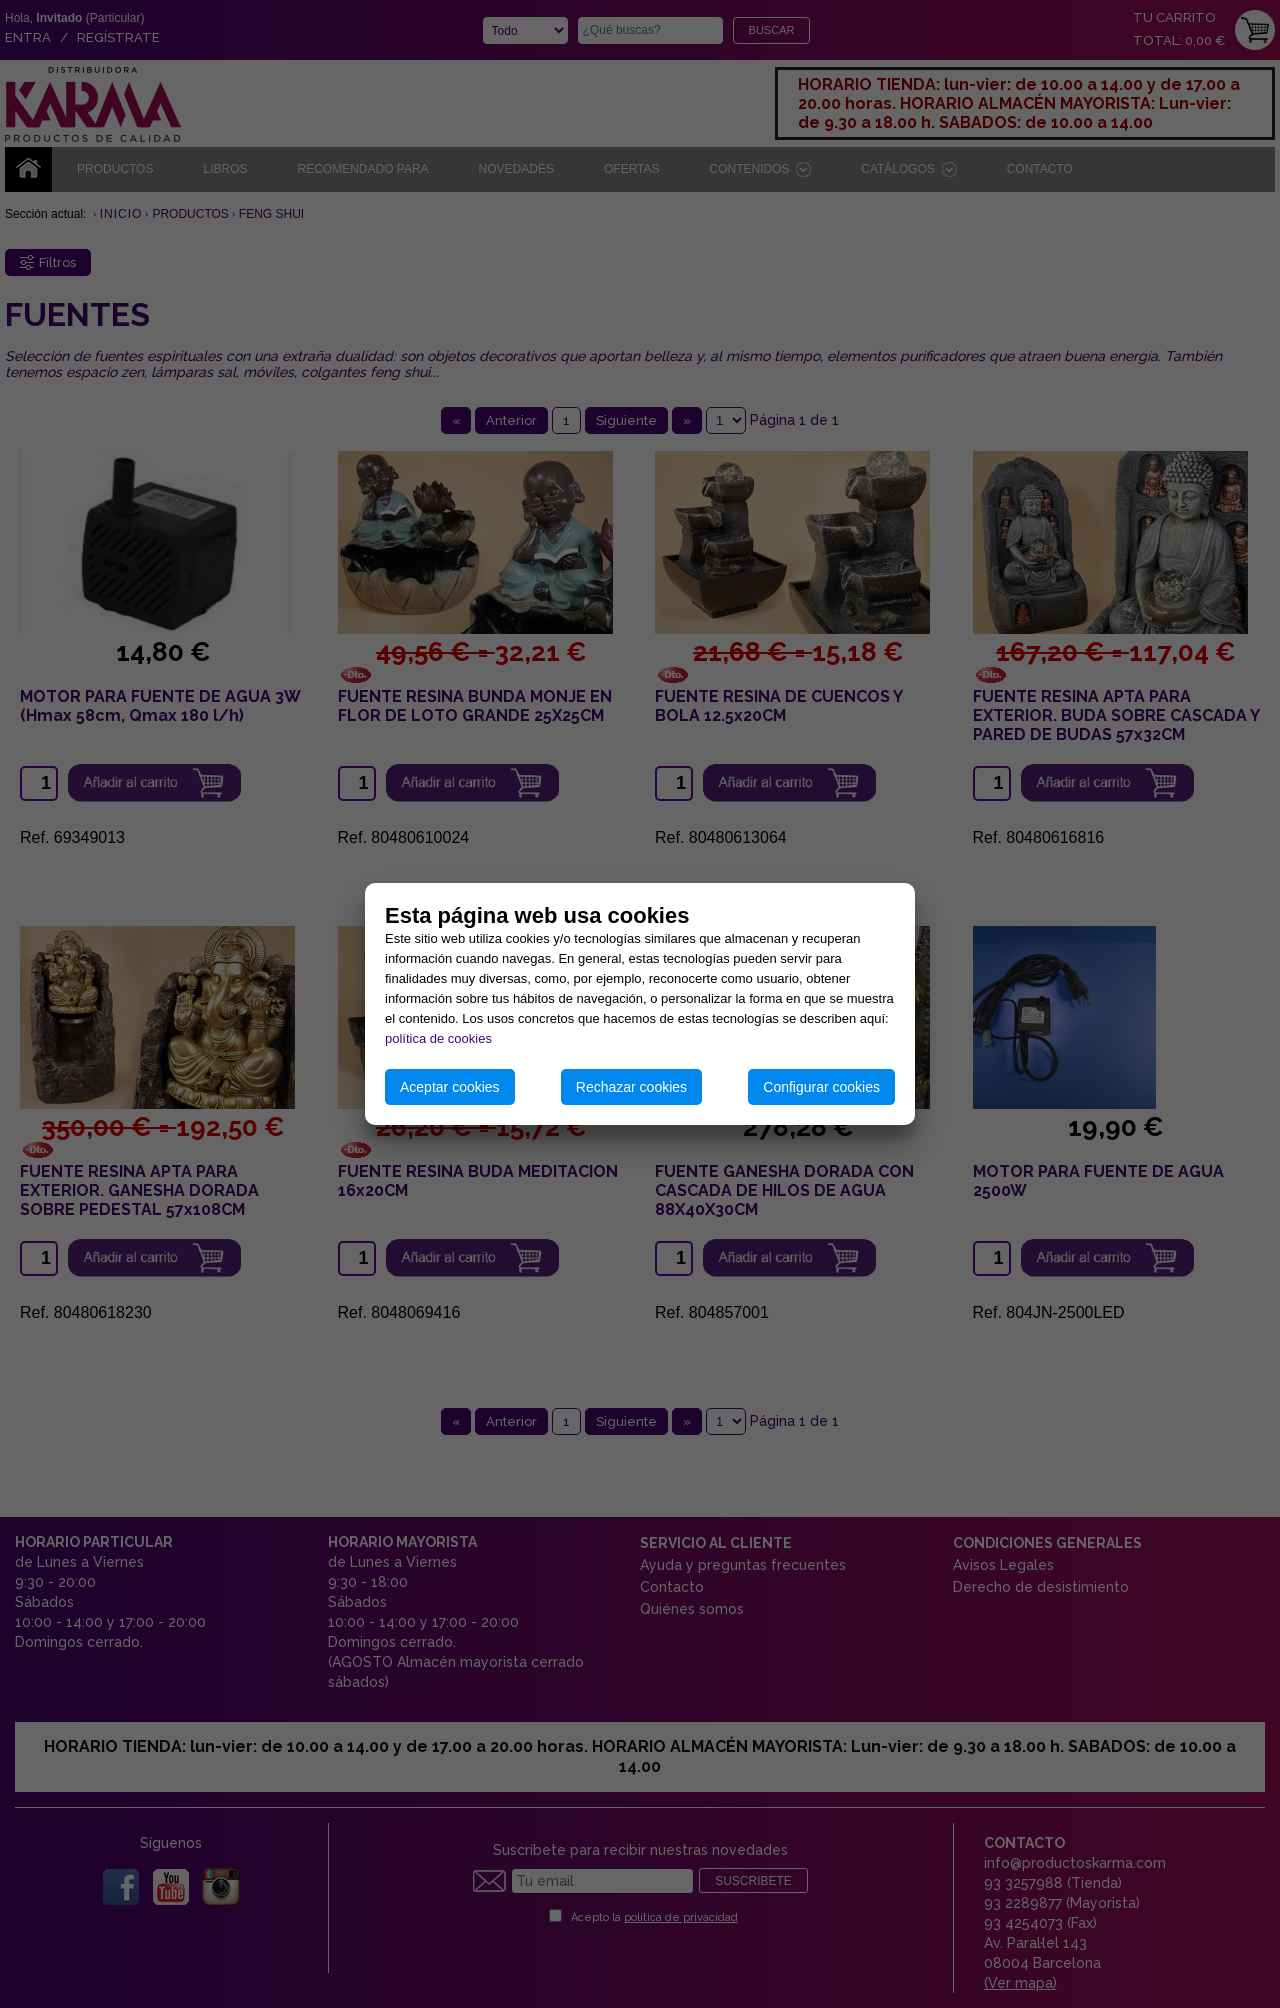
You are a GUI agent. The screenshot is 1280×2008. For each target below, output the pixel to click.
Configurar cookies (821, 1087)
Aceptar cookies (450, 1087)
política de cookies (438, 1038)
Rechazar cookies (631, 1087)
